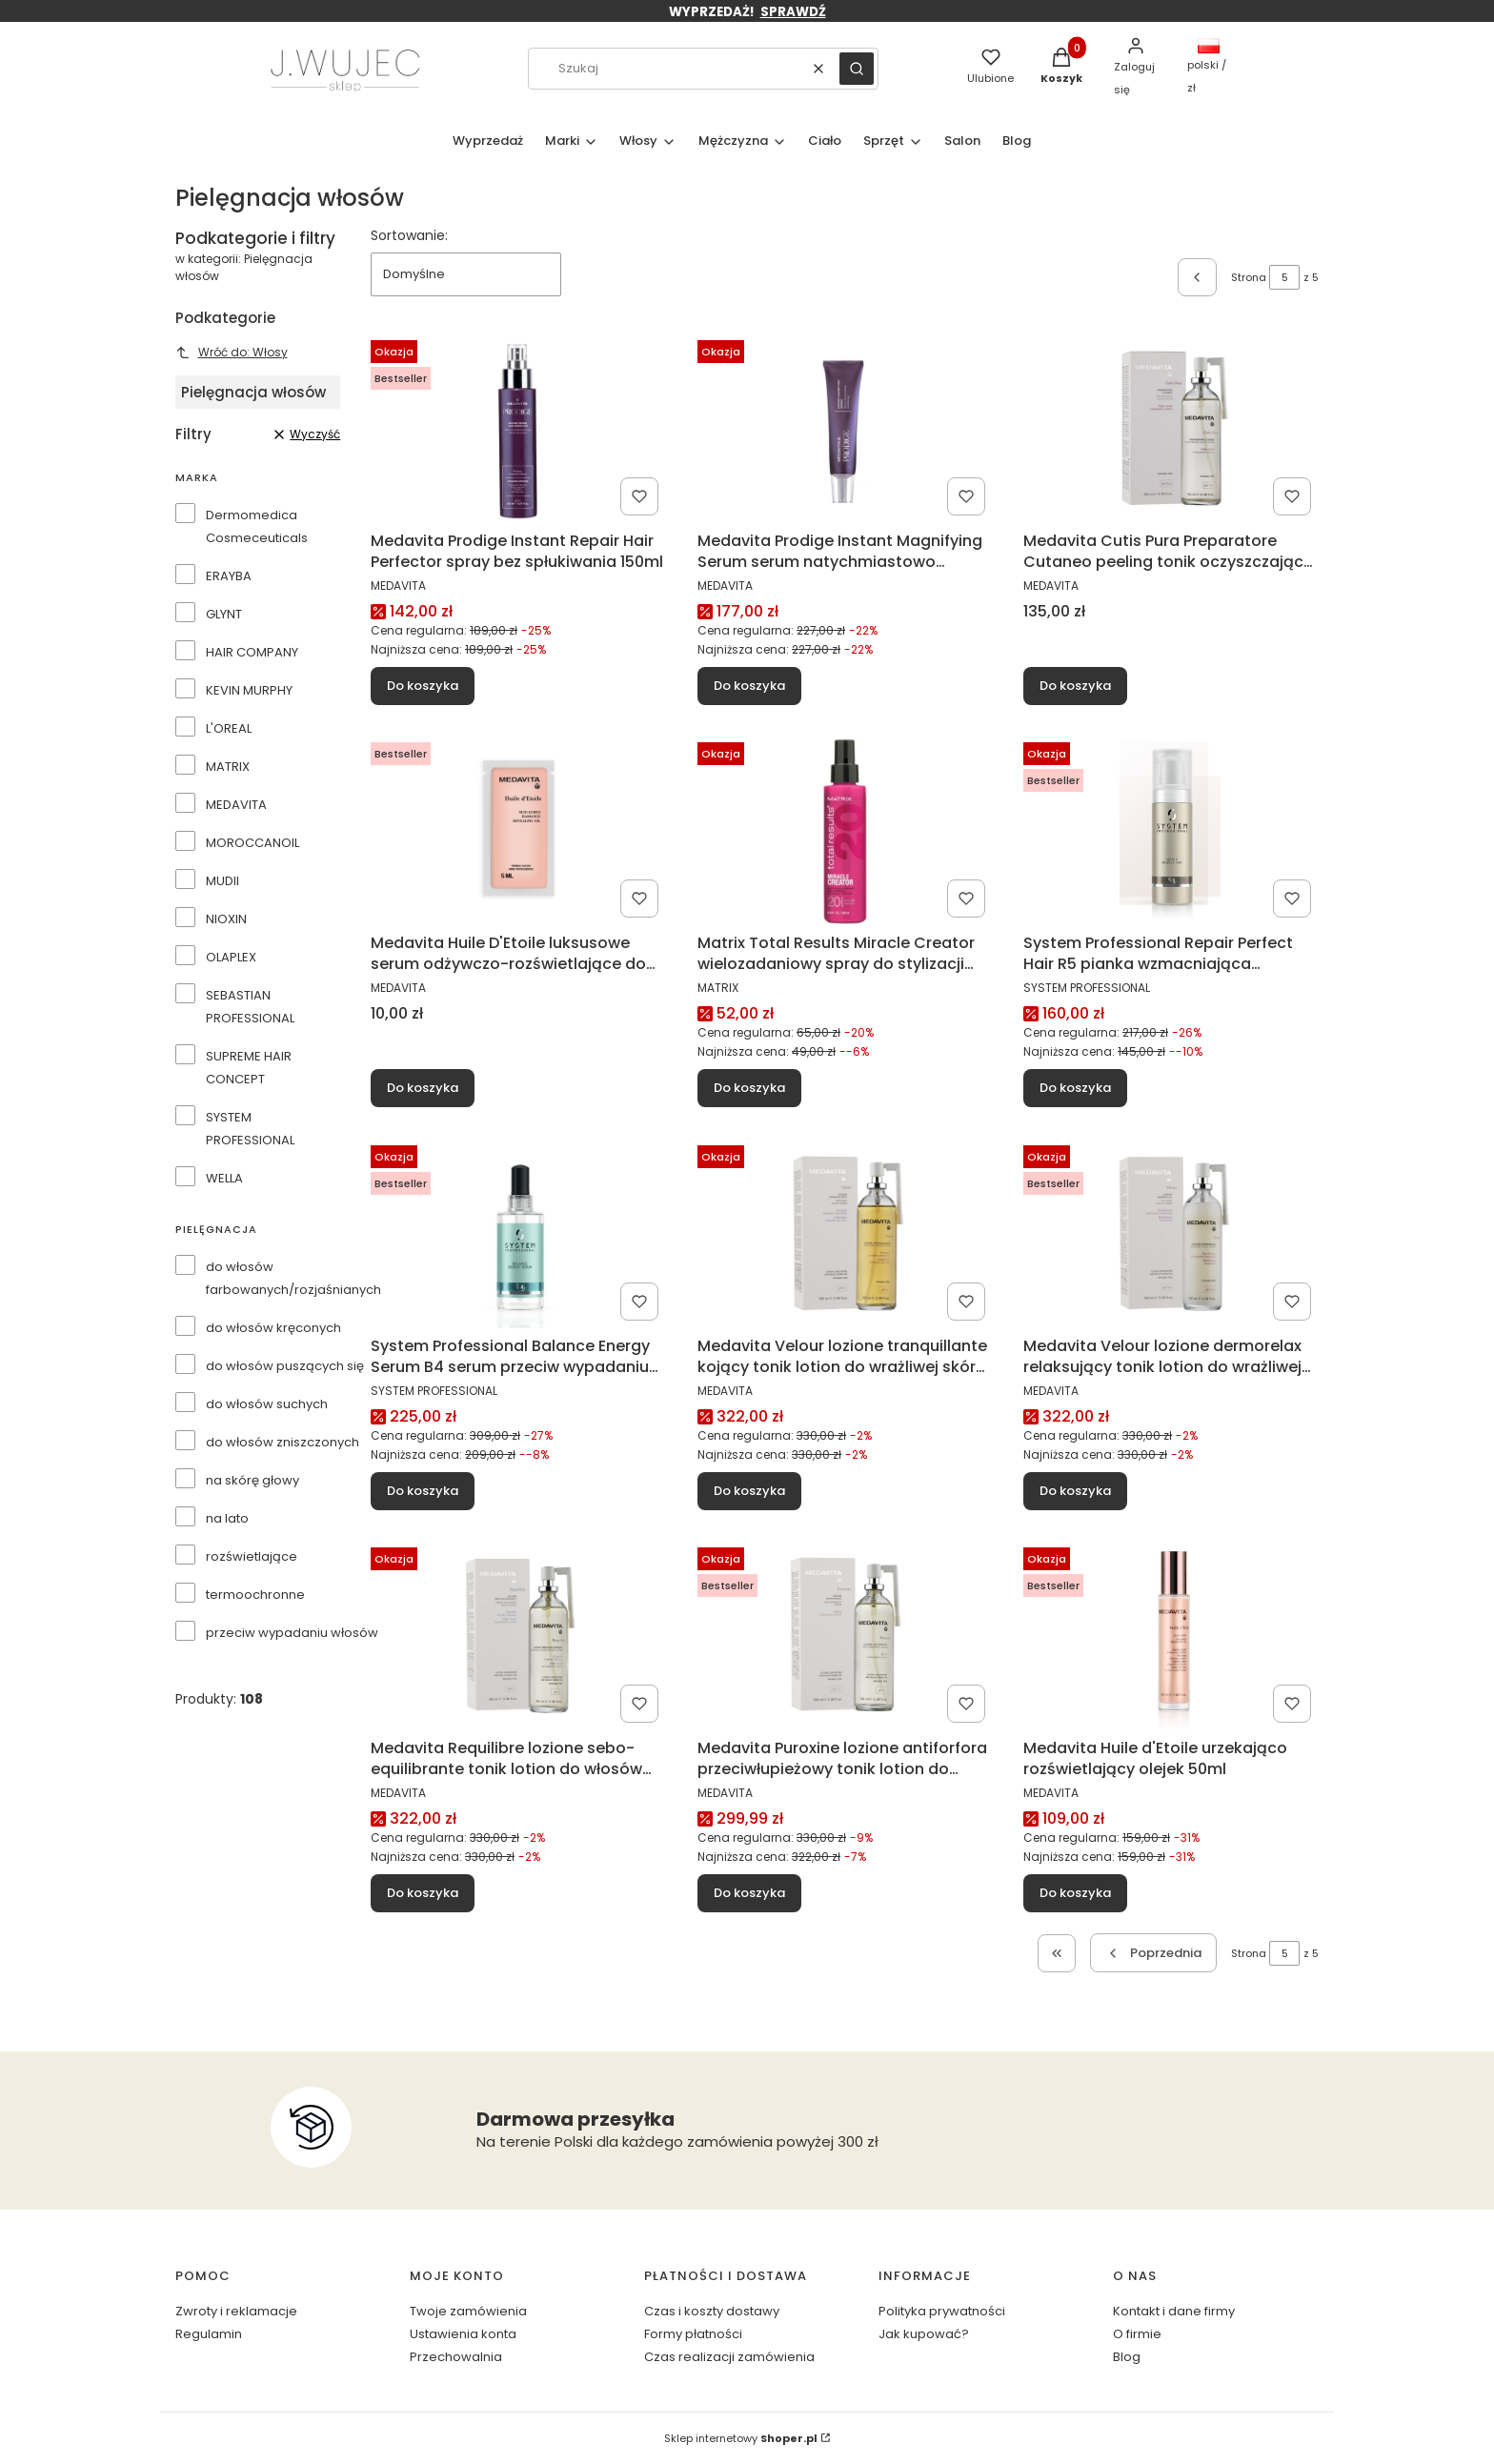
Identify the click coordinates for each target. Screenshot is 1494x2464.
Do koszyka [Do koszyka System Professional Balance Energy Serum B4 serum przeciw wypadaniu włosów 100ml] (422, 1490)
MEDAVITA (236, 805)
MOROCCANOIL (252, 843)
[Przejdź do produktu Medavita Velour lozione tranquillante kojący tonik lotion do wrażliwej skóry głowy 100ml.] (845, 1233)
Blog (1127, 2357)
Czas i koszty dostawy (711, 2311)
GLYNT (224, 614)
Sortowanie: (409, 235)
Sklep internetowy (741, 2438)
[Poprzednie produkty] (1153, 1952)
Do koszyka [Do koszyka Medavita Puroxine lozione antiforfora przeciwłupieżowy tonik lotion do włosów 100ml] (749, 1893)
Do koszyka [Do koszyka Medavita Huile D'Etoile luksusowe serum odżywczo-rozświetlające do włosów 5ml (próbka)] (422, 1088)
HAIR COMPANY (252, 652)
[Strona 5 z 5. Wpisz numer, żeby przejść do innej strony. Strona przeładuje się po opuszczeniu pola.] (1284, 277)
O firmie (1137, 2334)
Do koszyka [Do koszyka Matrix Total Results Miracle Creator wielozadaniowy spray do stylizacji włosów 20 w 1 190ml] (749, 1088)
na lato (227, 1518)
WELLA (224, 1178)
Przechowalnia (456, 2357)
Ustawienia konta (463, 2334)
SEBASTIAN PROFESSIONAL (250, 1006)
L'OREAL (229, 728)
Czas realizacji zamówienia (729, 2357)
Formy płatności (693, 2334)
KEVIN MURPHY (249, 690)
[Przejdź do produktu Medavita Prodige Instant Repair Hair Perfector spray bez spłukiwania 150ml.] (518, 428)
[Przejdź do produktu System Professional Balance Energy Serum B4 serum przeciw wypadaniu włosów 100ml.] (518, 1233)
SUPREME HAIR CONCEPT (249, 1067)
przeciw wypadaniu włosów (292, 1633)
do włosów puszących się (285, 1366)
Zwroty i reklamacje (236, 2311)
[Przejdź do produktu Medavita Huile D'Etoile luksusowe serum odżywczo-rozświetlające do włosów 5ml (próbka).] (518, 830)
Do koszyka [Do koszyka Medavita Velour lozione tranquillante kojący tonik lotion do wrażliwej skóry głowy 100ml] (749, 1490)
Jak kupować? (923, 2334)
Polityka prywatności (941, 2311)
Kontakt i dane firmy (1174, 2311)
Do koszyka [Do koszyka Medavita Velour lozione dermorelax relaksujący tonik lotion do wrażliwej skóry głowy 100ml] (1075, 1490)
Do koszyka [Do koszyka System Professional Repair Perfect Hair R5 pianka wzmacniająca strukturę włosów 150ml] (1075, 1088)
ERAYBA (229, 576)
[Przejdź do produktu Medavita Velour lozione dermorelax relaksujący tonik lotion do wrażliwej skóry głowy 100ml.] (1171, 1233)
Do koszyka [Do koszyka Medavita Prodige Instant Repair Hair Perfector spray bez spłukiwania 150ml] (422, 685)
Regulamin (208, 2334)
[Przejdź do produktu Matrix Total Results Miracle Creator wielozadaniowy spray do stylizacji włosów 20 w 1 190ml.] (845, 830)
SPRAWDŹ (793, 12)
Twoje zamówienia (468, 2311)
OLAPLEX (231, 957)
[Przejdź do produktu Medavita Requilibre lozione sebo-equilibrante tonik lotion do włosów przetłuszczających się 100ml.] (518, 1635)
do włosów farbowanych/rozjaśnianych (293, 1278)
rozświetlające (251, 1556)
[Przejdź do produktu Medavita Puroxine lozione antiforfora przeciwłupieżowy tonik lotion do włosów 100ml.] (845, 1635)
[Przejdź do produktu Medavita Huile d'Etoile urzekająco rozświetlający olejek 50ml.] (1171, 1635)
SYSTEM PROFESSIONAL (250, 1128)
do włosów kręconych (273, 1328)
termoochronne (255, 1594)
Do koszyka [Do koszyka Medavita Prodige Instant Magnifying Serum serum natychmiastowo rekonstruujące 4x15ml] (749, 685)
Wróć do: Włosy (231, 352)
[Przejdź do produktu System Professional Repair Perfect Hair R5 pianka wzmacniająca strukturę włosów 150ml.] (1171, 830)
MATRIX (228, 766)
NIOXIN (226, 919)
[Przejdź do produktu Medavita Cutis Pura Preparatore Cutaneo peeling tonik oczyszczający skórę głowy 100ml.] (1171, 428)
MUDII (222, 881)
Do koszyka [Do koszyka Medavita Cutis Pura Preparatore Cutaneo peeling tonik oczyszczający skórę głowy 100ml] (1075, 685)
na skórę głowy (252, 1480)
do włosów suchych (267, 1404)
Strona (1248, 277)
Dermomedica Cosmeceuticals (257, 526)
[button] (856, 68)
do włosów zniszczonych (282, 1442)
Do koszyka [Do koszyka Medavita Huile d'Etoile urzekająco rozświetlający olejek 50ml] (1075, 1893)
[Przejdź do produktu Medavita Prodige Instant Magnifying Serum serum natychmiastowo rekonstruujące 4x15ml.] (845, 428)
